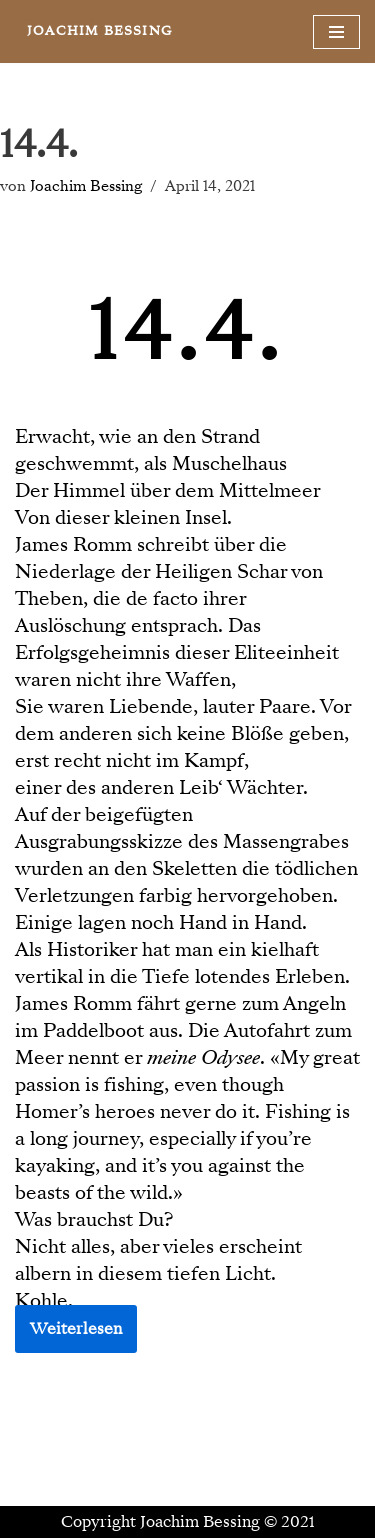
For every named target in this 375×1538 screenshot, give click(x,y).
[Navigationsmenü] (336, 32)
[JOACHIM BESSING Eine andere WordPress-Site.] (99, 31)
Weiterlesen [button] (76, 1329)
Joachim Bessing (86, 186)
